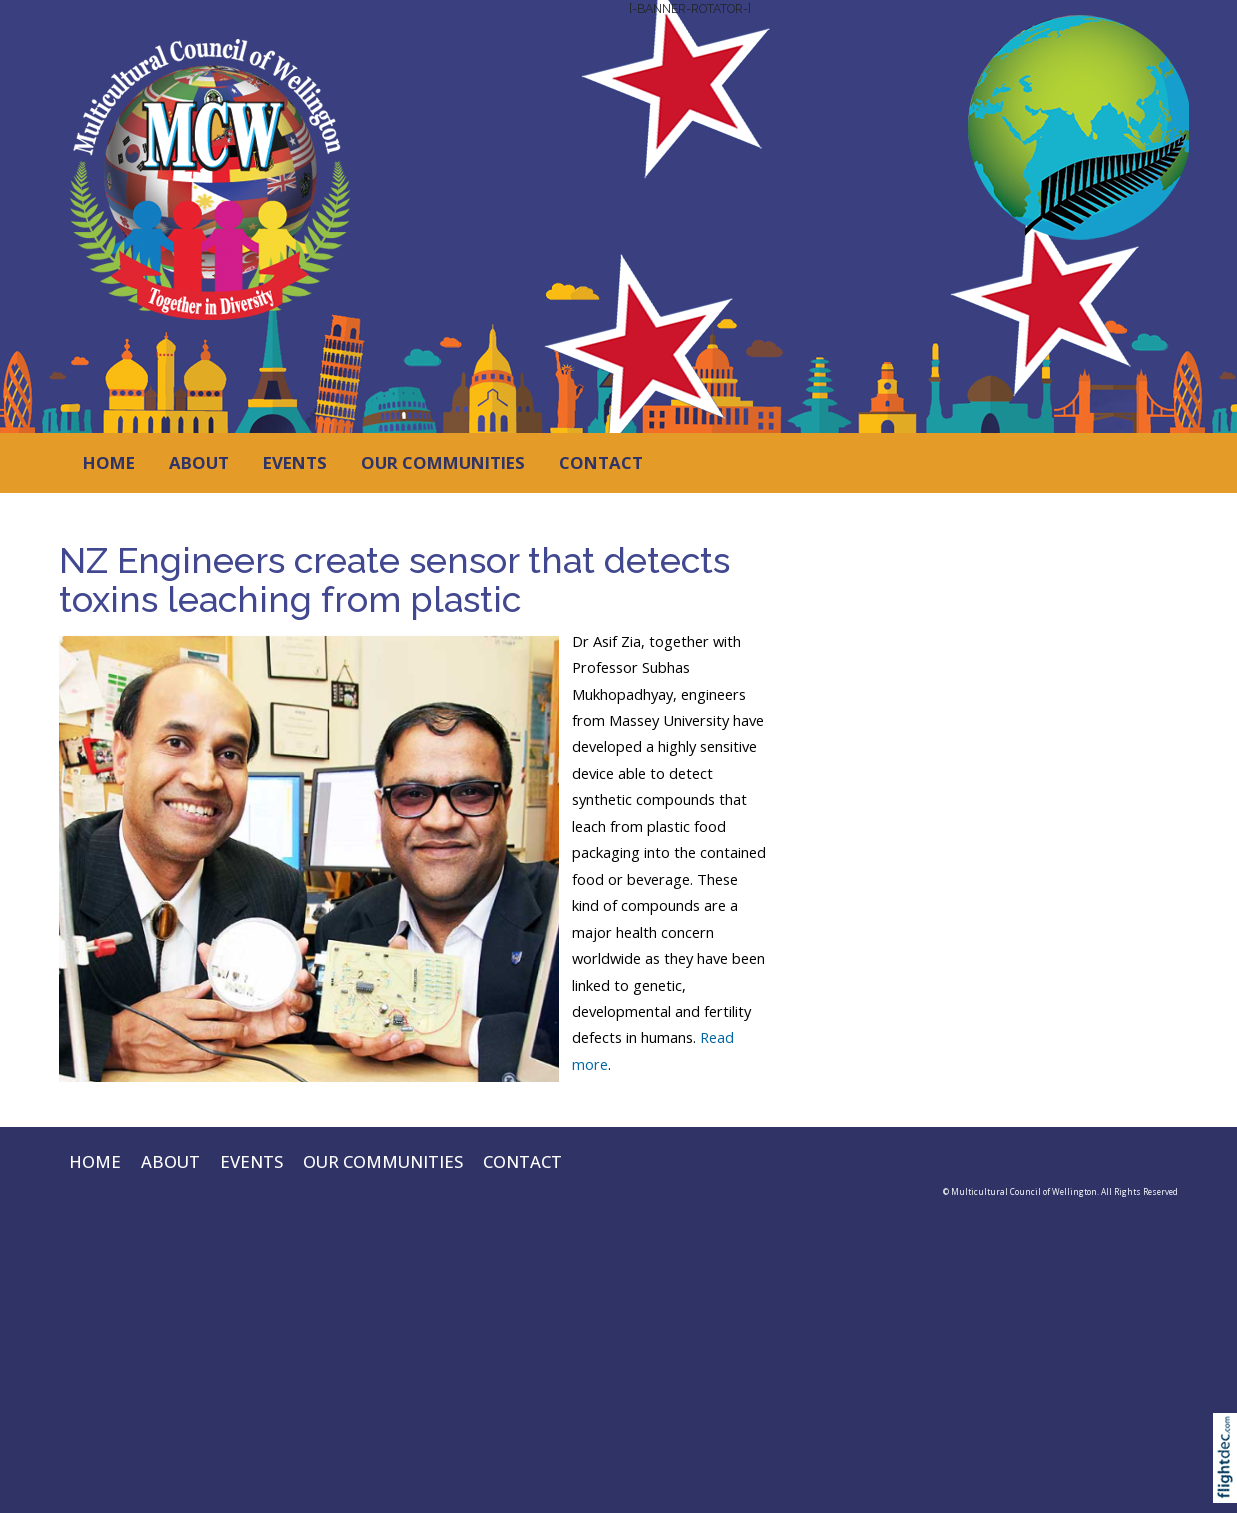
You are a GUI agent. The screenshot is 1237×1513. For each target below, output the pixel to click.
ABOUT (199, 462)
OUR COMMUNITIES (443, 462)
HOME (109, 462)
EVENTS (295, 462)
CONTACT (601, 462)
